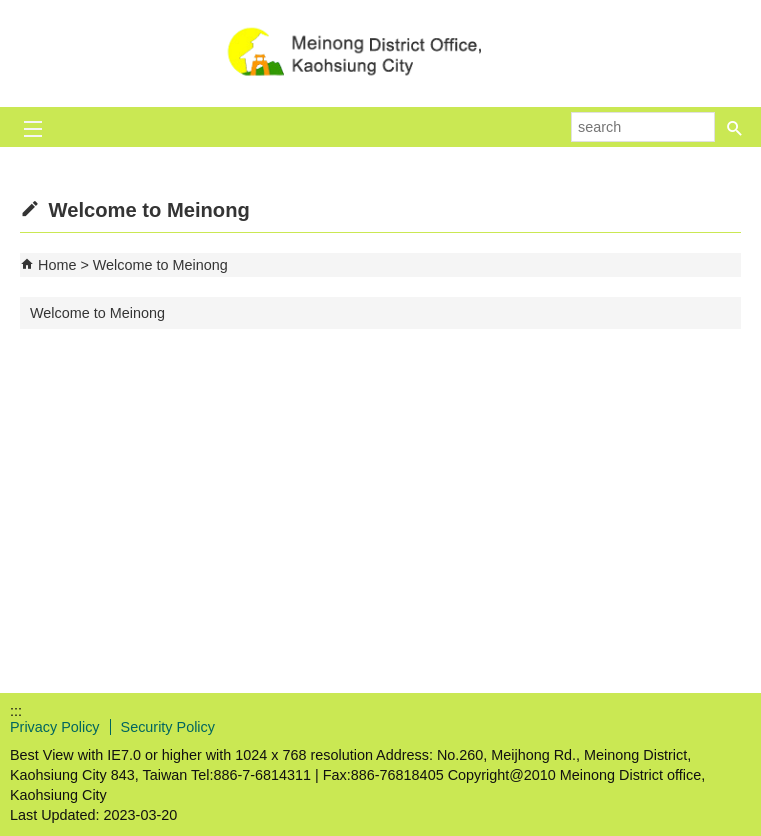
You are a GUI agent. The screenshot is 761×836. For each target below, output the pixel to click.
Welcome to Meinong (160, 265)
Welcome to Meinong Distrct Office (381, 53)
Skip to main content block (10, 10)
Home (57, 265)
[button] (735, 127)
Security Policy (168, 727)
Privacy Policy (55, 727)
